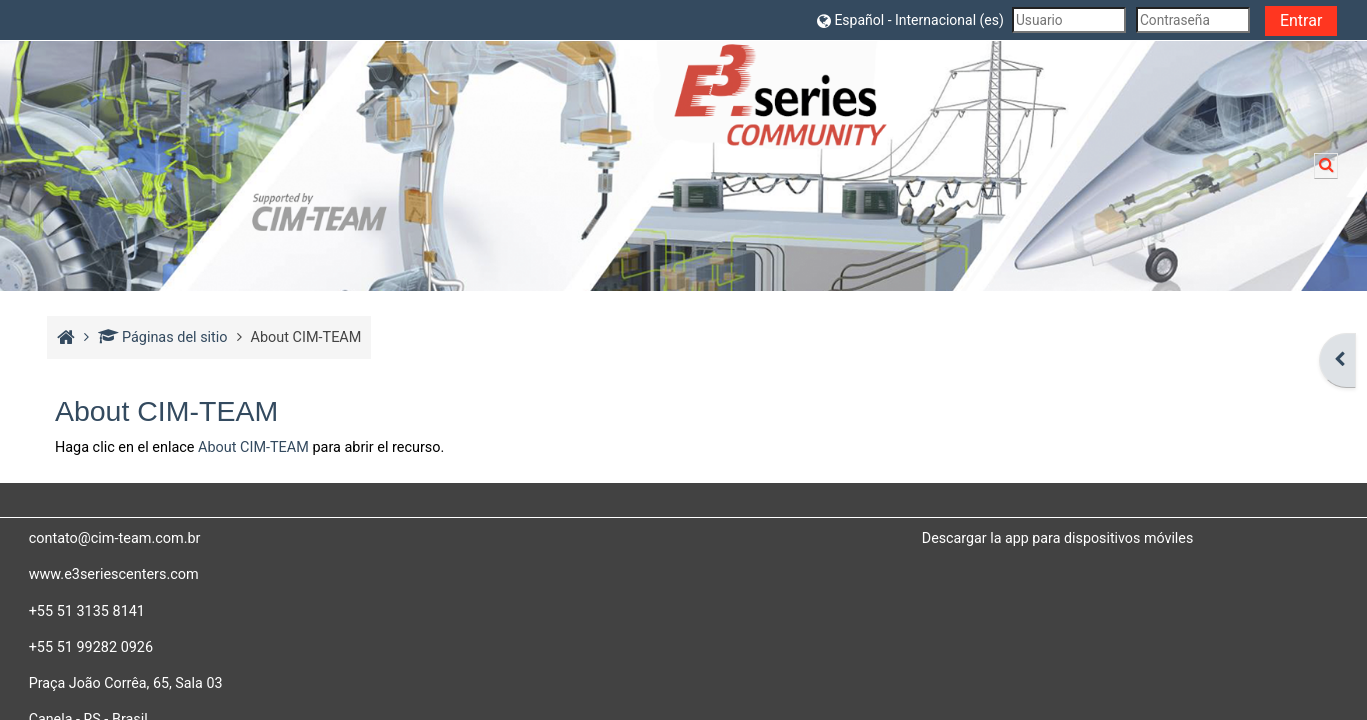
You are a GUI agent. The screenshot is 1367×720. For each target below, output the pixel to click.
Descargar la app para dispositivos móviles (1058, 538)
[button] (910, 19)
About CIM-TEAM (253, 447)
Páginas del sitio (162, 337)
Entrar (1301, 20)
